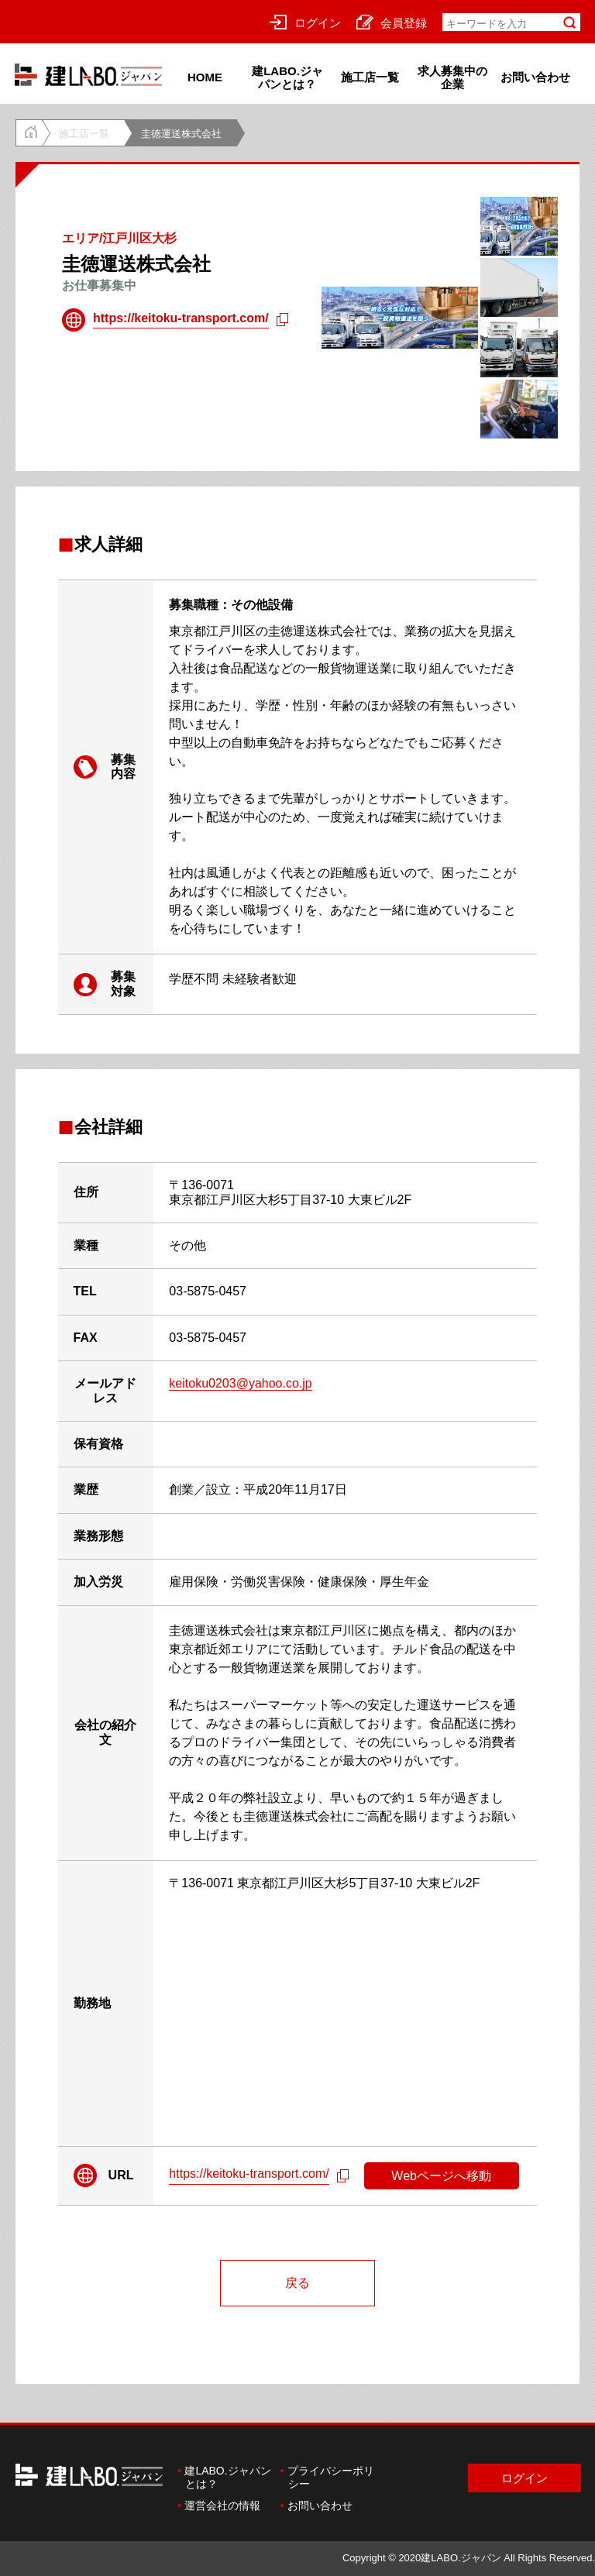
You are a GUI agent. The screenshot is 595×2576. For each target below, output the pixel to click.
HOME (204, 77)
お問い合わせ (535, 77)
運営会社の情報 (222, 2505)
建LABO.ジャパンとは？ (287, 77)
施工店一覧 (370, 77)
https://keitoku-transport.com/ (181, 318)
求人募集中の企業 (452, 77)
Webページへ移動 (441, 2175)
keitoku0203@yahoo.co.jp (240, 1383)
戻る (297, 2282)
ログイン (305, 22)
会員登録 (391, 22)
